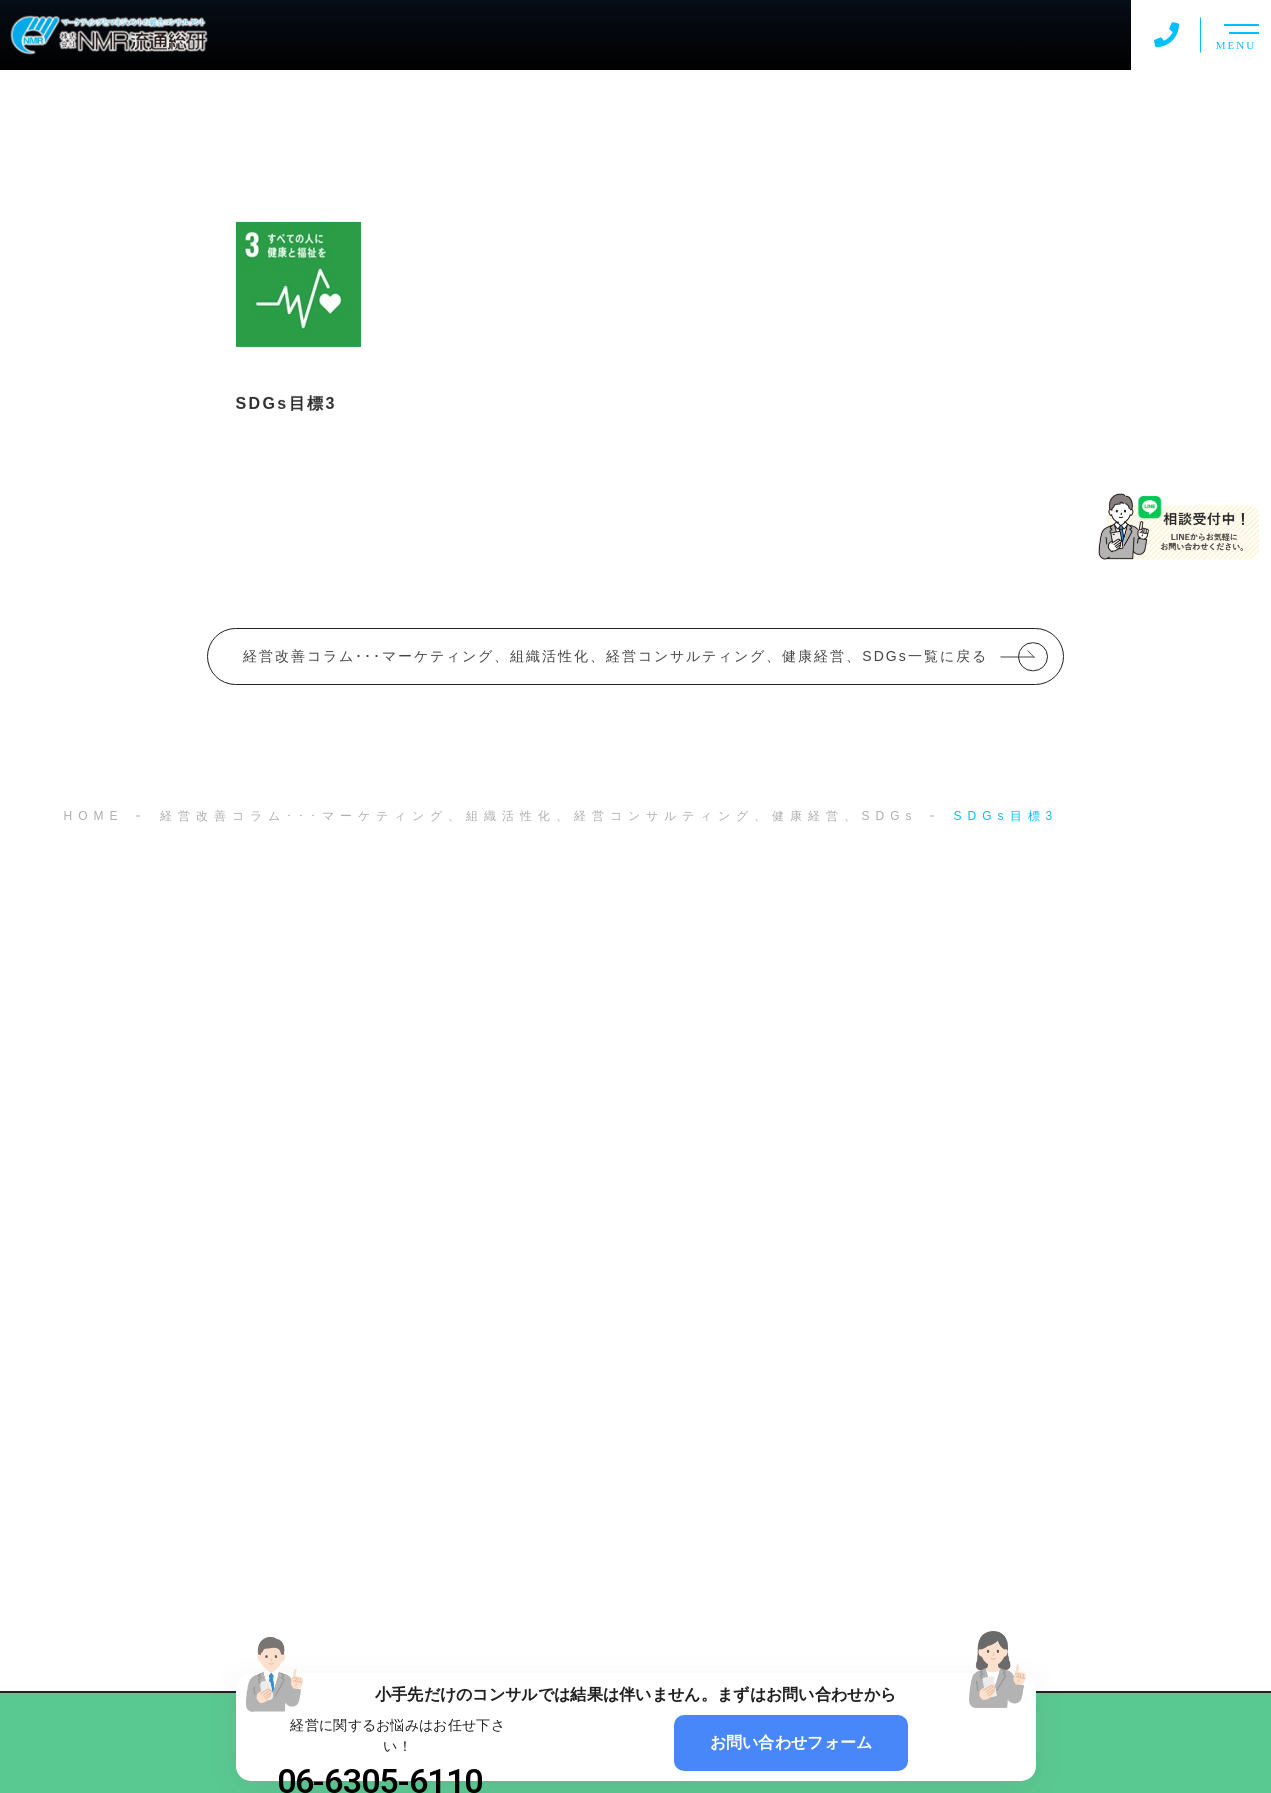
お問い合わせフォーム (791, 1742)
